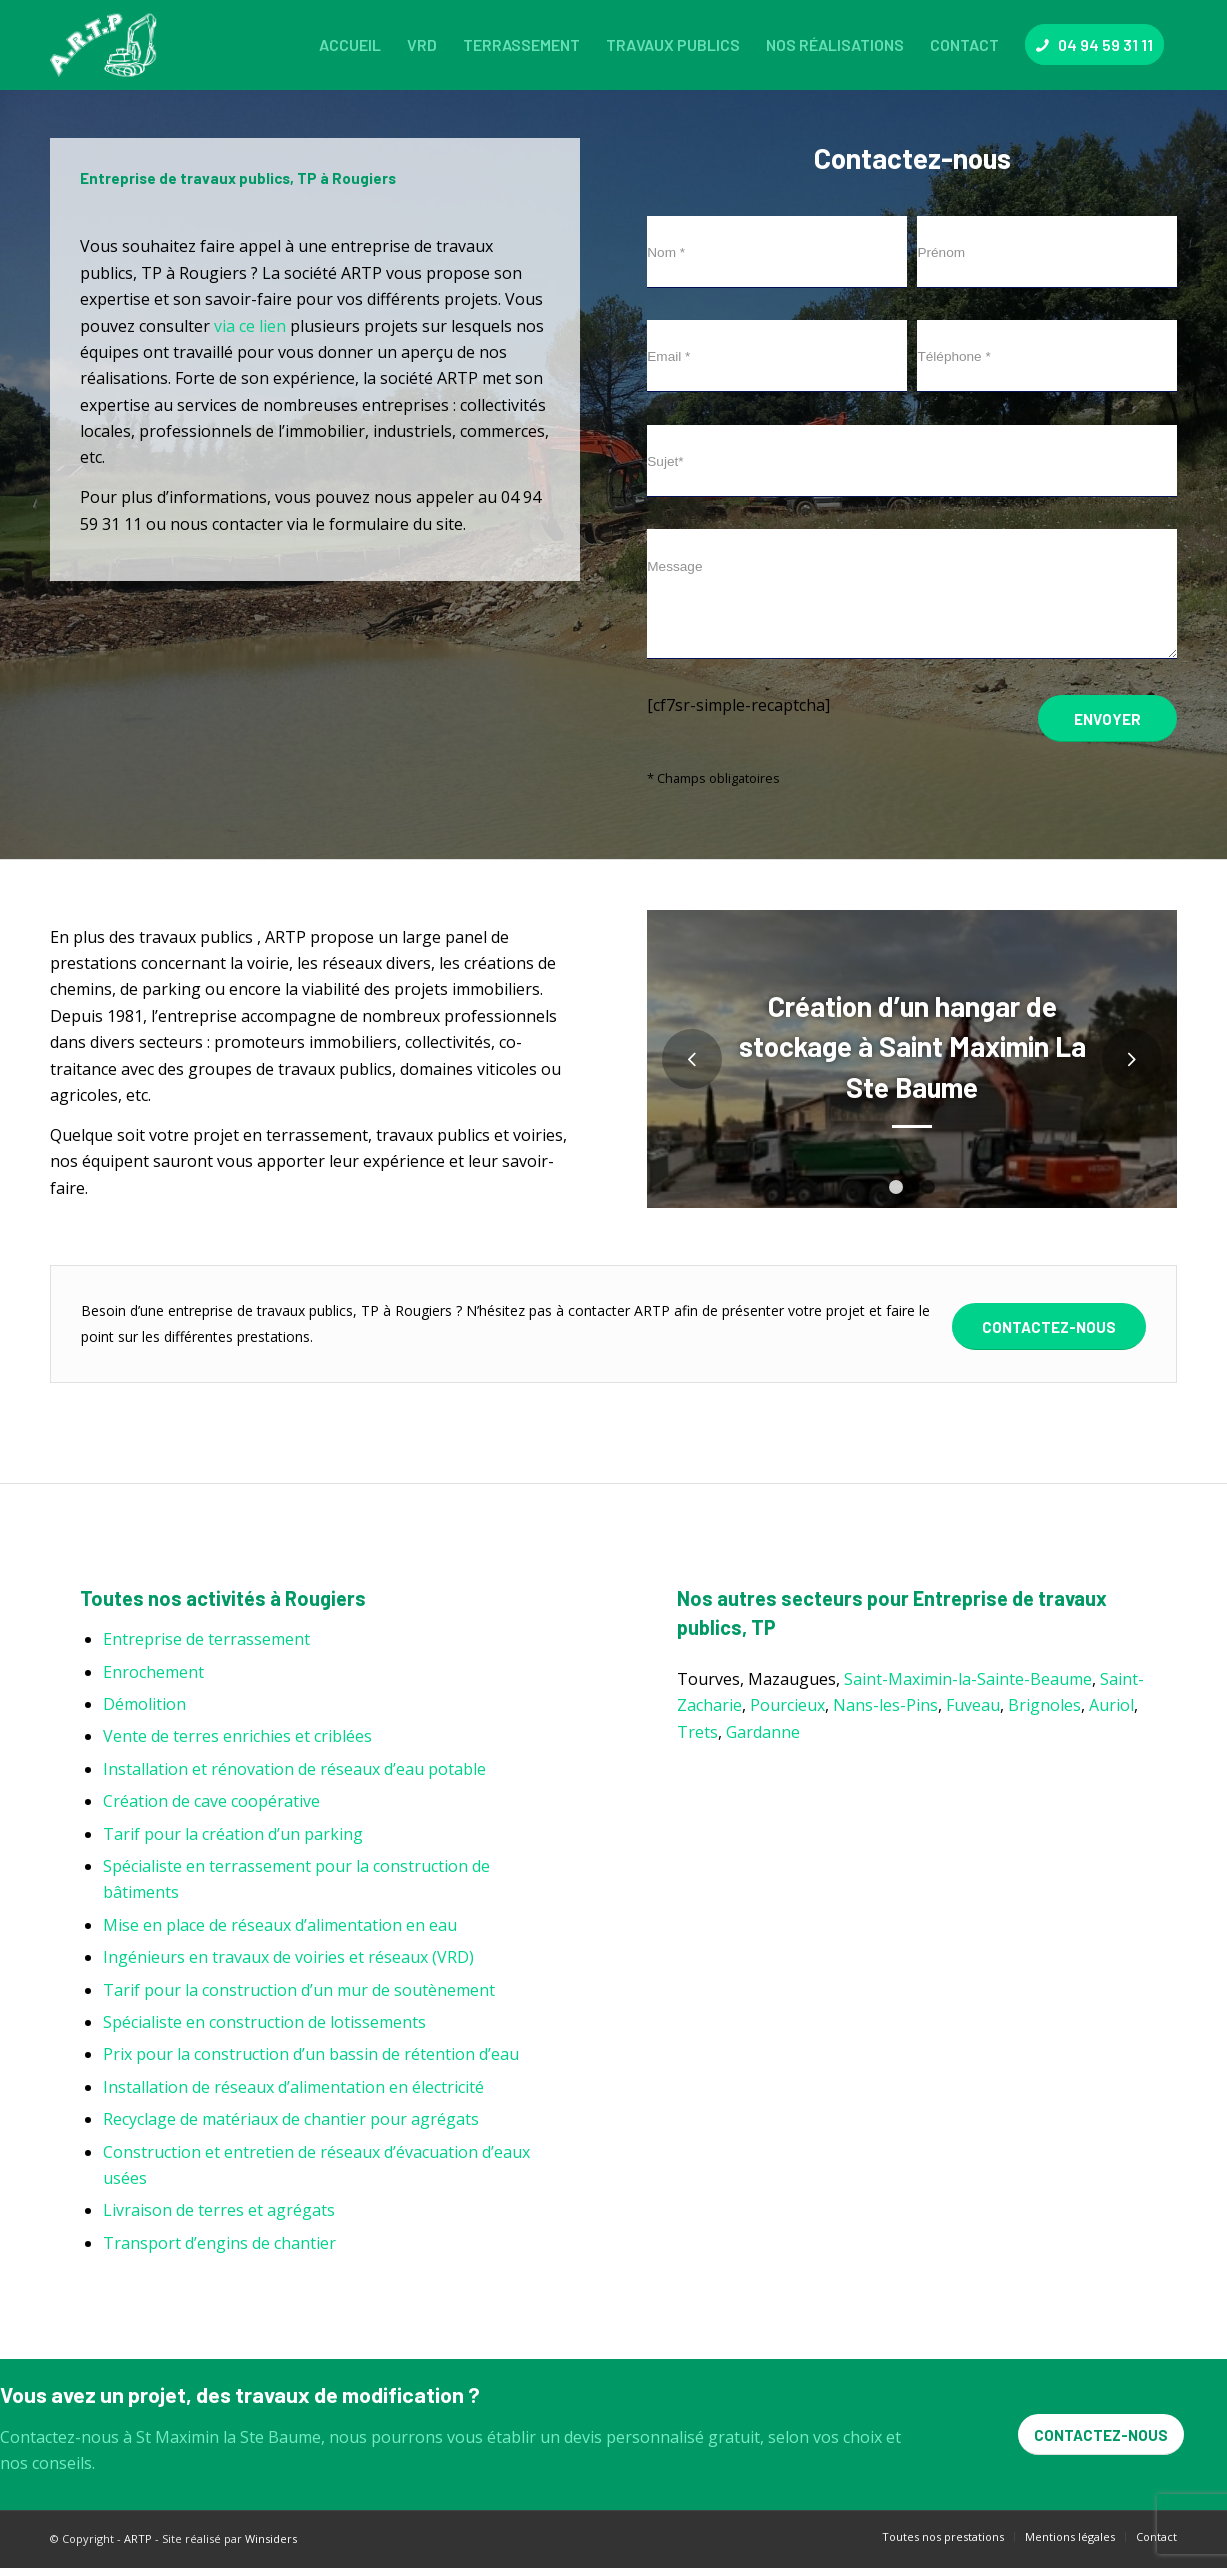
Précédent (692, 1059)
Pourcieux (787, 1705)
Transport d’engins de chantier (219, 2243)
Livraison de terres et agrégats (219, 2210)
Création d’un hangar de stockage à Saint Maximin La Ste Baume (912, 1046)
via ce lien (250, 326)
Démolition (144, 1704)
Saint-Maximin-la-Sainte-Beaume (968, 1679)
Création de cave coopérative (211, 1801)
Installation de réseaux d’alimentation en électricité (293, 2087)
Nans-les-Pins (885, 1705)
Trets (697, 1732)
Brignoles (1044, 1705)
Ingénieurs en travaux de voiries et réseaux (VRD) (288, 1957)
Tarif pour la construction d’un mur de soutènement (299, 1990)
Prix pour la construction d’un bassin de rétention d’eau (311, 2054)
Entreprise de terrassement (206, 1639)
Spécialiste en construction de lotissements (264, 2022)
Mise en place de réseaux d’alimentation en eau (280, 1925)
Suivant (1132, 1059)
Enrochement (153, 1672)
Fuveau (973, 1705)
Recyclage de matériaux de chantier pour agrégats (291, 2119)
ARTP (138, 2538)
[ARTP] (108, 45)
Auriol (1111, 1705)
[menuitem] (350, 45)
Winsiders (271, 2538)
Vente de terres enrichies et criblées (237, 1736)
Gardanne (763, 1732)
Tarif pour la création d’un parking (233, 1834)
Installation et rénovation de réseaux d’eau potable (294, 1769)
